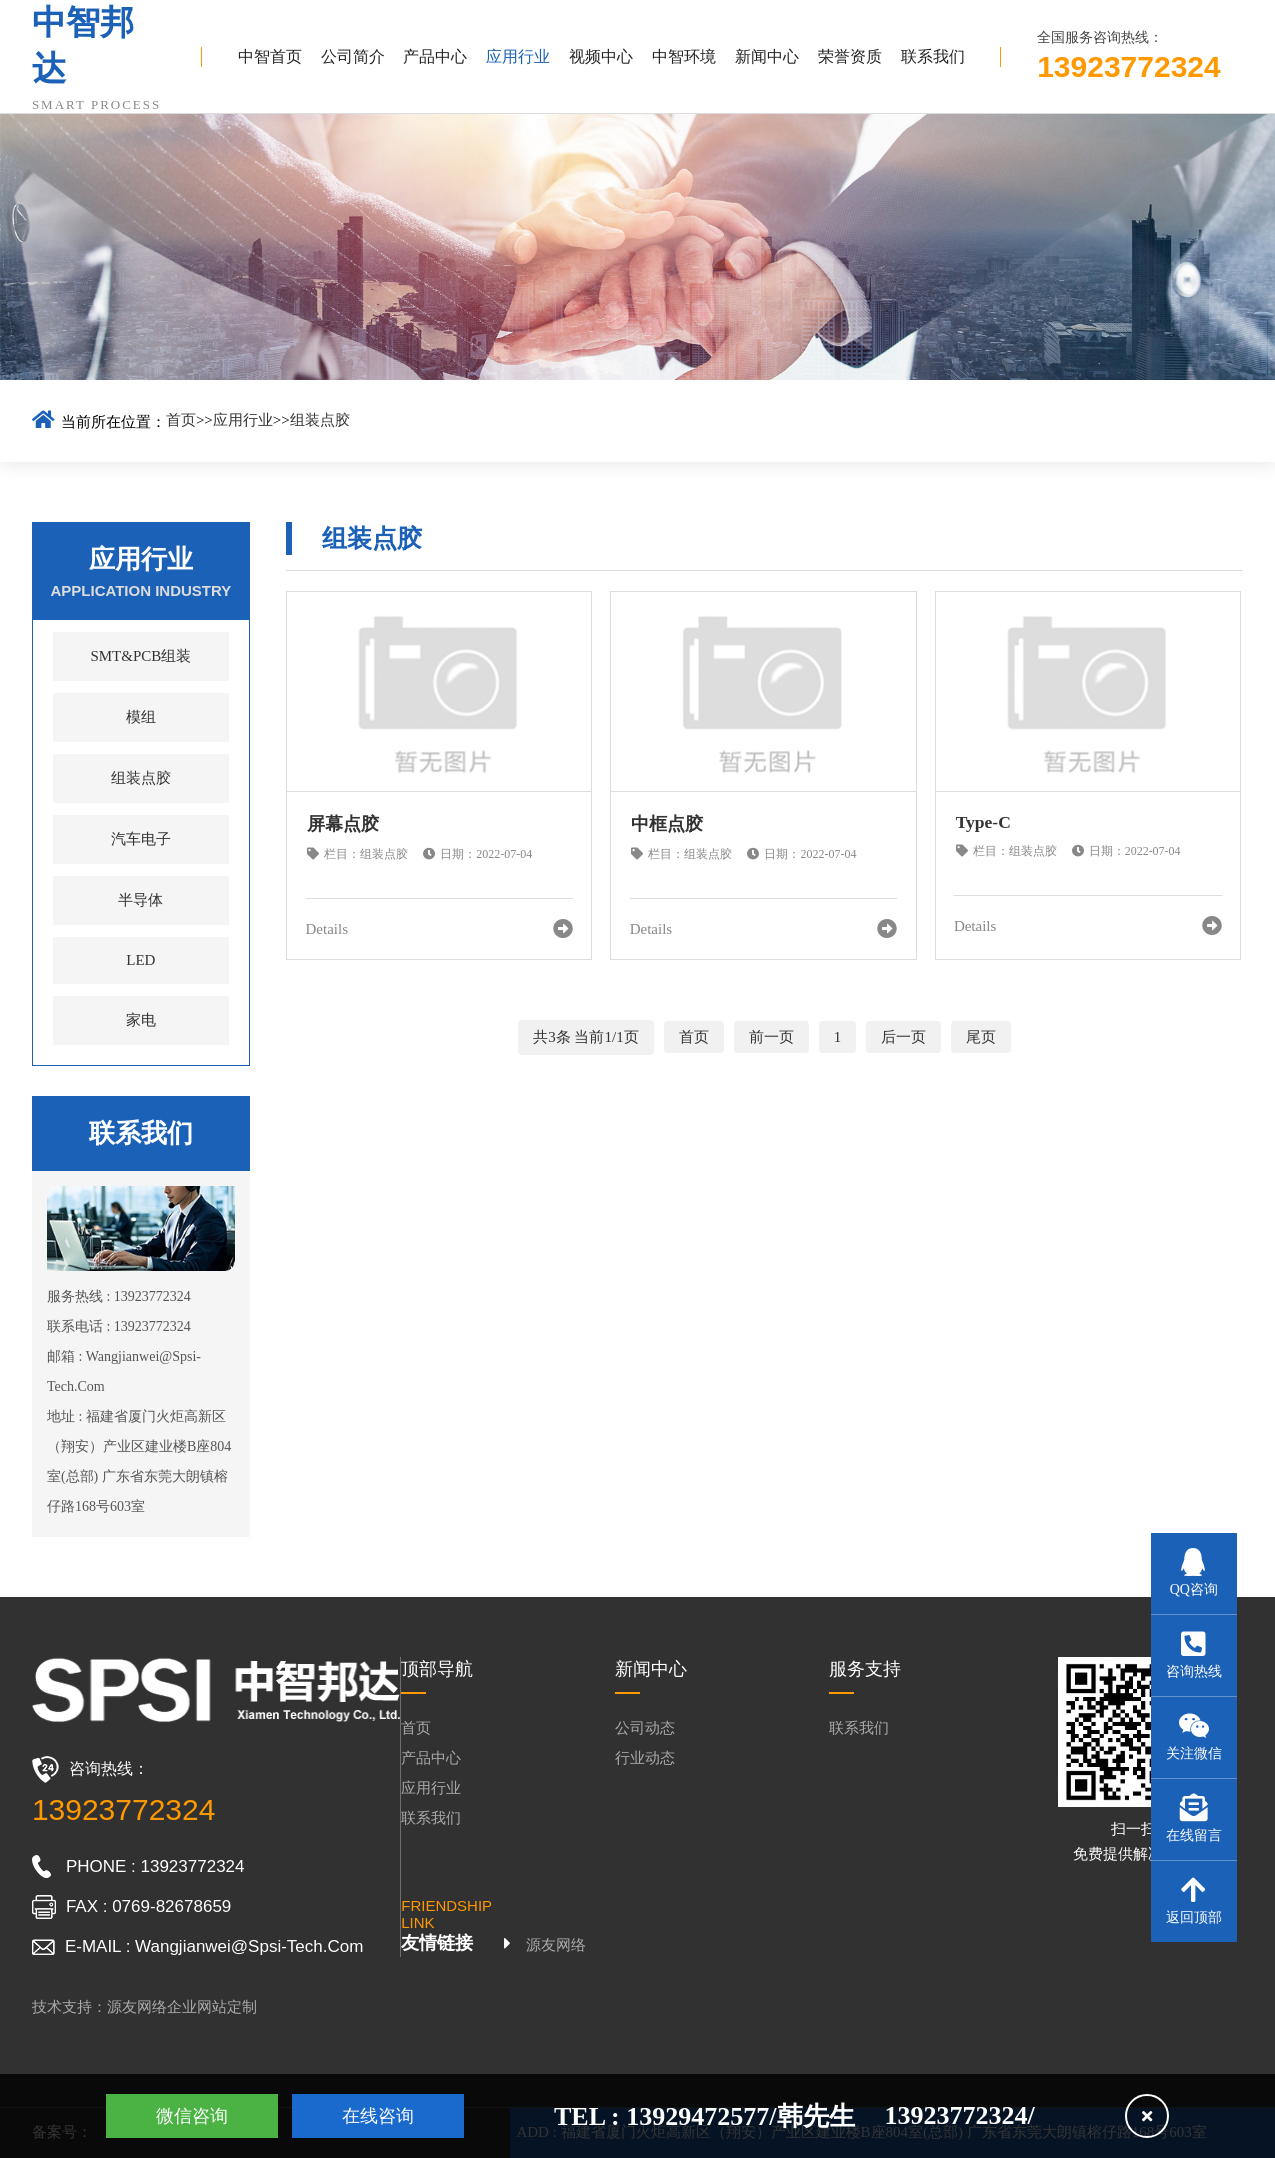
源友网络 (556, 1945)
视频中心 (601, 56)
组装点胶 (320, 420)
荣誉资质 (850, 56)
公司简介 (353, 56)
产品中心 (435, 56)
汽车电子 (141, 839)
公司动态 (645, 1728)
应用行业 (518, 56)
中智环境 (684, 56)
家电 (141, 1020)
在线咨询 (378, 2116)
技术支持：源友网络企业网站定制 (144, 2007)
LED (140, 960)
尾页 (981, 1037)
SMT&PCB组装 (140, 656)
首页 (181, 420)
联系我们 (933, 56)
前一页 (771, 1037)
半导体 (140, 900)
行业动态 (645, 1758)
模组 (141, 717)
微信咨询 (192, 2116)
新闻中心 (767, 56)
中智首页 (270, 56)
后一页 (903, 1037)
